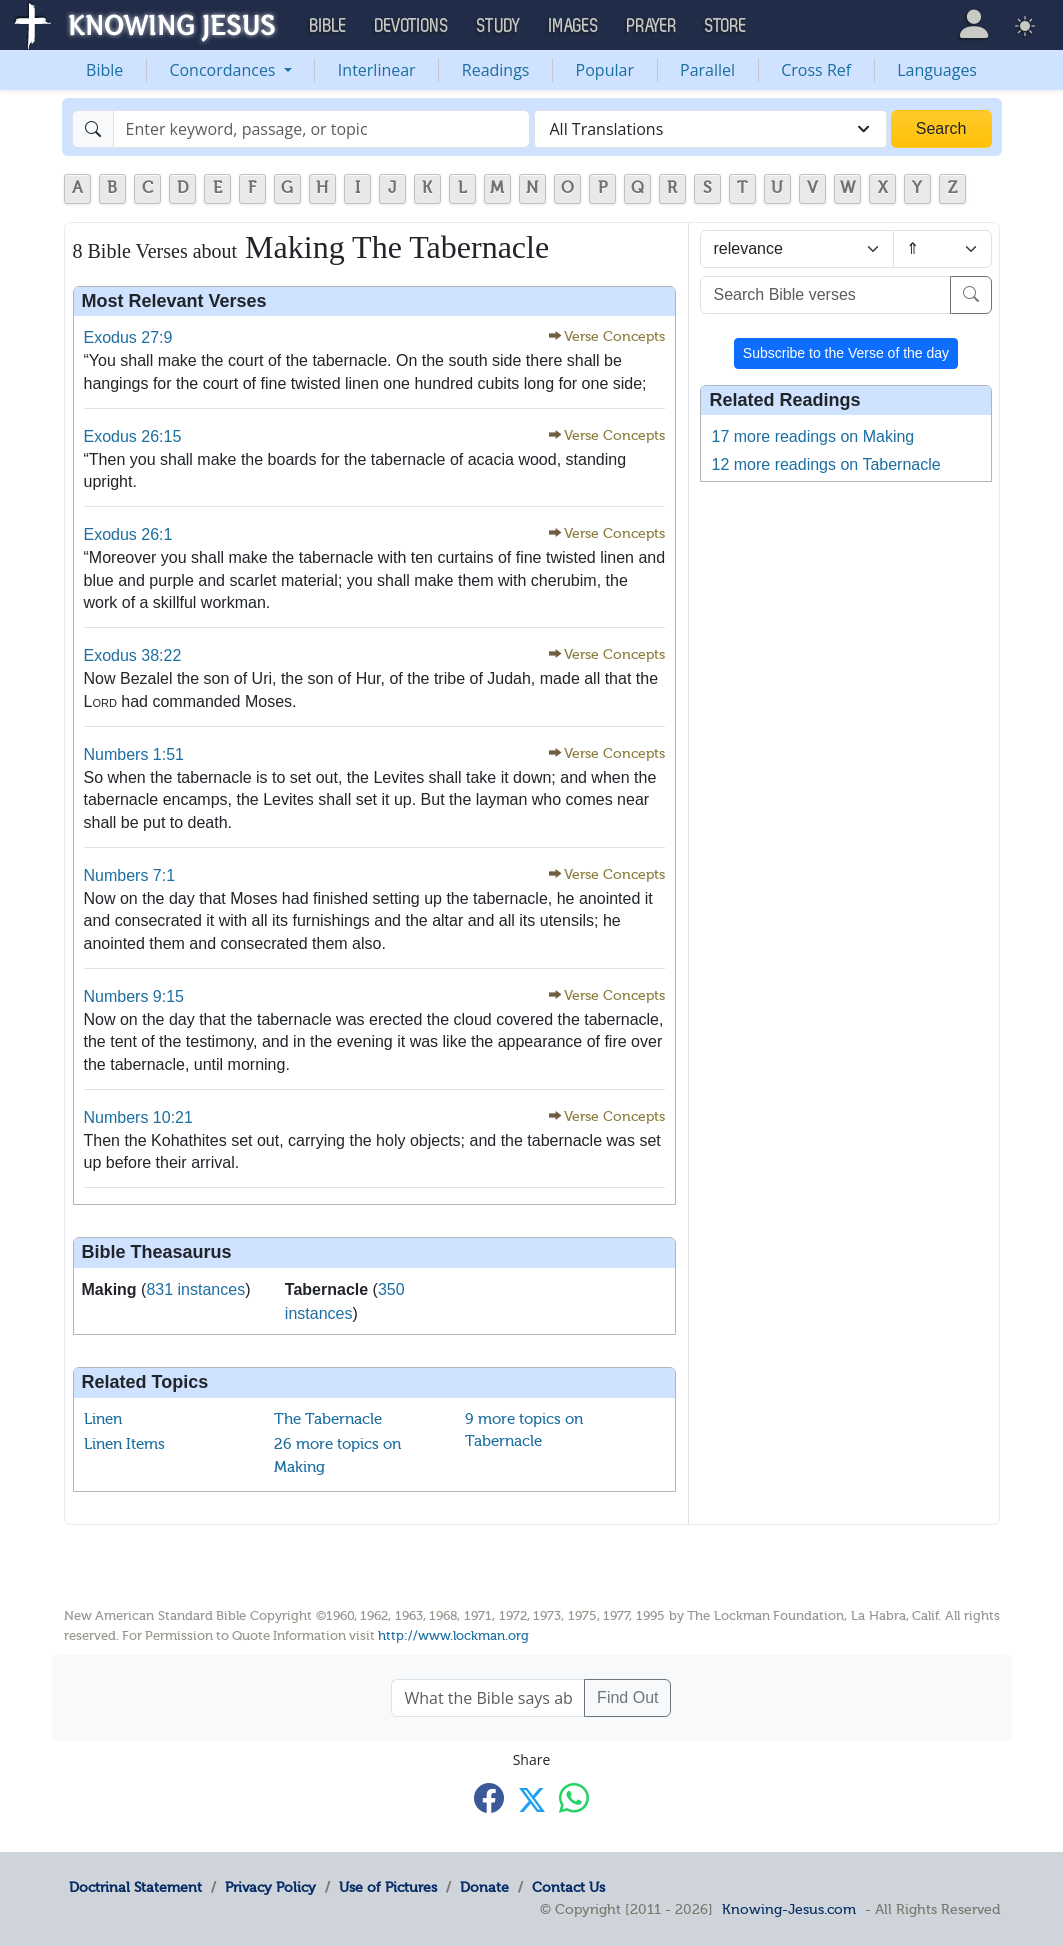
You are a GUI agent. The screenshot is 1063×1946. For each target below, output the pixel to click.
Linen (103, 1419)
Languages (937, 70)
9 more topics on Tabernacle (524, 1430)
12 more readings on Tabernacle (825, 464)
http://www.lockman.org (453, 1635)
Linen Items (124, 1444)
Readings (496, 70)
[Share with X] (532, 1799)
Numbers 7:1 (130, 875)
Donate (484, 1887)
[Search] (321, 129)
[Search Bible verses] (825, 295)
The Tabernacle (328, 1419)
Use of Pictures (388, 1887)
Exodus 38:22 (133, 655)
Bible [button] (328, 26)
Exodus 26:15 (133, 436)
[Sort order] (942, 249)
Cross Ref (816, 70)
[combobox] (710, 129)
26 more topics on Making (337, 1455)
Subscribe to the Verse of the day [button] (846, 353)
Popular (605, 70)
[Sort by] (797, 249)
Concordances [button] (224, 70)
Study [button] (499, 26)
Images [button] (574, 26)
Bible (104, 70)
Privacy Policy (270, 1887)
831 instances (195, 1289)
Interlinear (377, 70)
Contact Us (568, 1887)
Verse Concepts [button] (614, 336)
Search (941, 128)
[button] (974, 24)
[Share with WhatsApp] (574, 1797)
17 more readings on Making (812, 436)
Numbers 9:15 (134, 996)
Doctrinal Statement (135, 1887)
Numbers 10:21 (138, 1117)
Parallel (707, 70)
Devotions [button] (412, 26)
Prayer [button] (652, 26)
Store (726, 26)
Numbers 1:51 (134, 754)
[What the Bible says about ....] (488, 1698)
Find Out (627, 1697)
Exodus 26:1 (128, 534)
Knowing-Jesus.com (789, 1909)
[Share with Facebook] (489, 1797)
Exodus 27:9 (128, 337)
